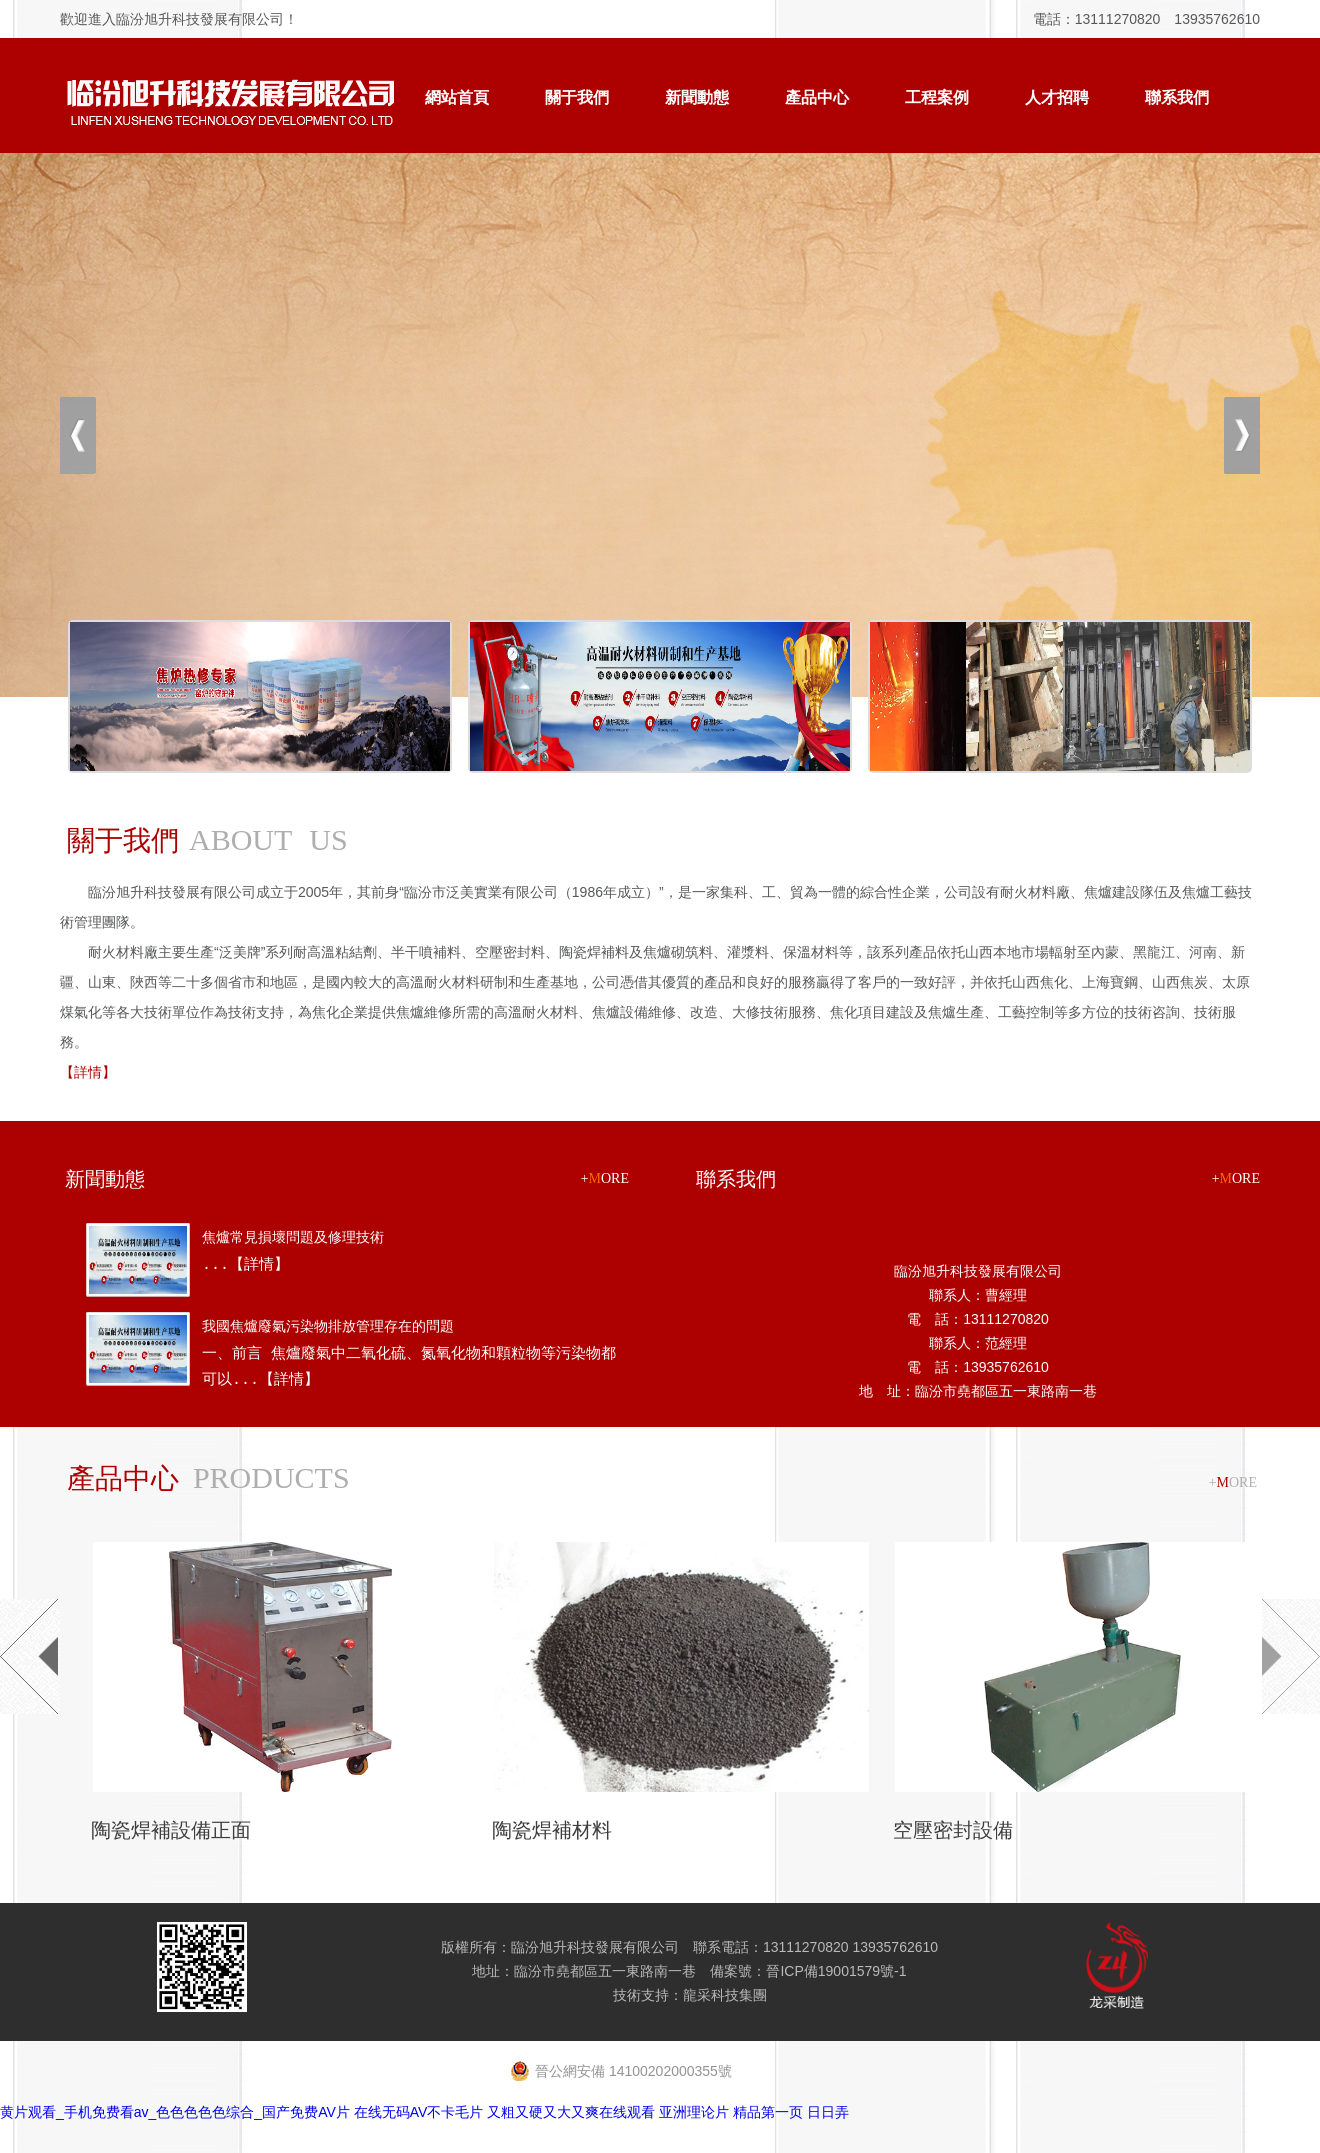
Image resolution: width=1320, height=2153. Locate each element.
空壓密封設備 (952, 1830)
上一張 (78, 435)
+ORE (605, 1178)
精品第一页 (768, 2112)
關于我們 (577, 97)
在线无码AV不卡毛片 (419, 2112)
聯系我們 (1177, 97)
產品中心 (817, 97)
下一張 (1242, 435)
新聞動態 (697, 97)
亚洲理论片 (694, 2112)
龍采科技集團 (725, 1995)
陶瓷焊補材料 (551, 1830)
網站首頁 (457, 97)
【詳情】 (88, 1072)
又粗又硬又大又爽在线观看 (571, 2112)
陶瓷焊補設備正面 (170, 1830)
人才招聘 (1057, 97)
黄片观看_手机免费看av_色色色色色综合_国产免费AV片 (175, 2112)
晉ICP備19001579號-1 (836, 1971)
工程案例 (937, 97)
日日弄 (828, 2112)
